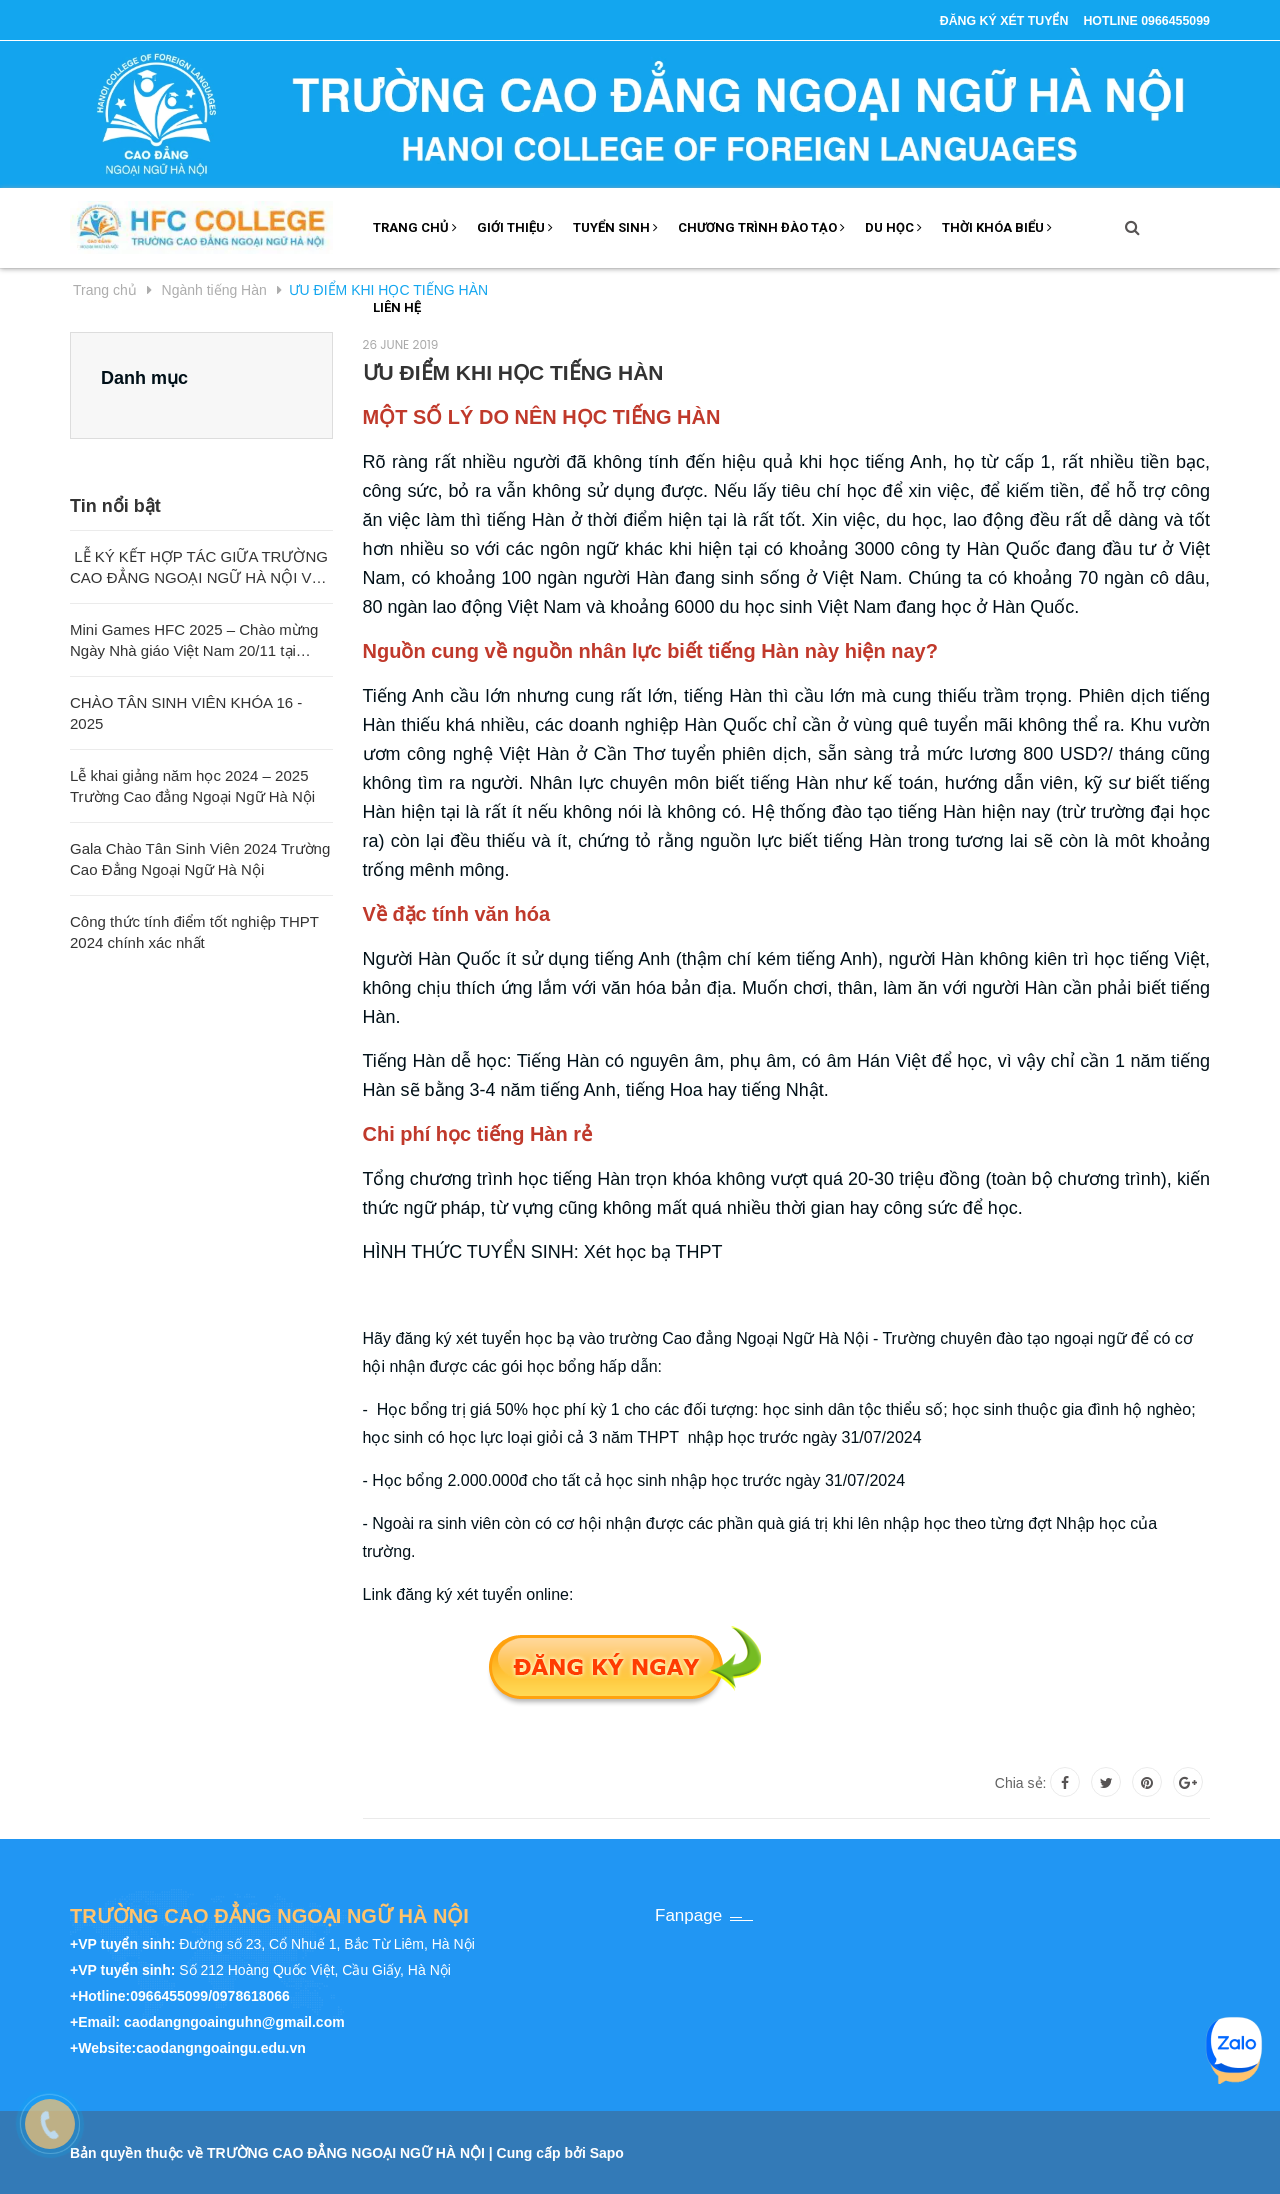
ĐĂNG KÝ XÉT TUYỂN (979, 20)
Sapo (607, 2152)
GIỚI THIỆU (515, 226)
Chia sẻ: (1021, 1782)
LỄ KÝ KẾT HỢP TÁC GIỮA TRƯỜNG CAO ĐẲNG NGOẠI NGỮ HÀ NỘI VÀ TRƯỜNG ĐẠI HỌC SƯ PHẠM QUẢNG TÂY (199, 567)
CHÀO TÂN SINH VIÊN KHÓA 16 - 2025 (186, 712)
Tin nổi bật (115, 505)
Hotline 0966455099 (1138, 20)
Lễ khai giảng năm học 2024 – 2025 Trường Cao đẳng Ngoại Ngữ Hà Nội (192, 785)
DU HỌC (893, 226)
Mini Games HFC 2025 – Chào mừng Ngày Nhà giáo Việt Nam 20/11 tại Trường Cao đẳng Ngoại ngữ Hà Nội (194, 640)
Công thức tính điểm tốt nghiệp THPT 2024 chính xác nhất (194, 931)
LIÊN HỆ (397, 306)
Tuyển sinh (615, 226)
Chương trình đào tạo (761, 226)
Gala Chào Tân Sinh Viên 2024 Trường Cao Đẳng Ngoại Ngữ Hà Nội (200, 858)
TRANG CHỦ (415, 226)
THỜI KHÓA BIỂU (997, 226)
